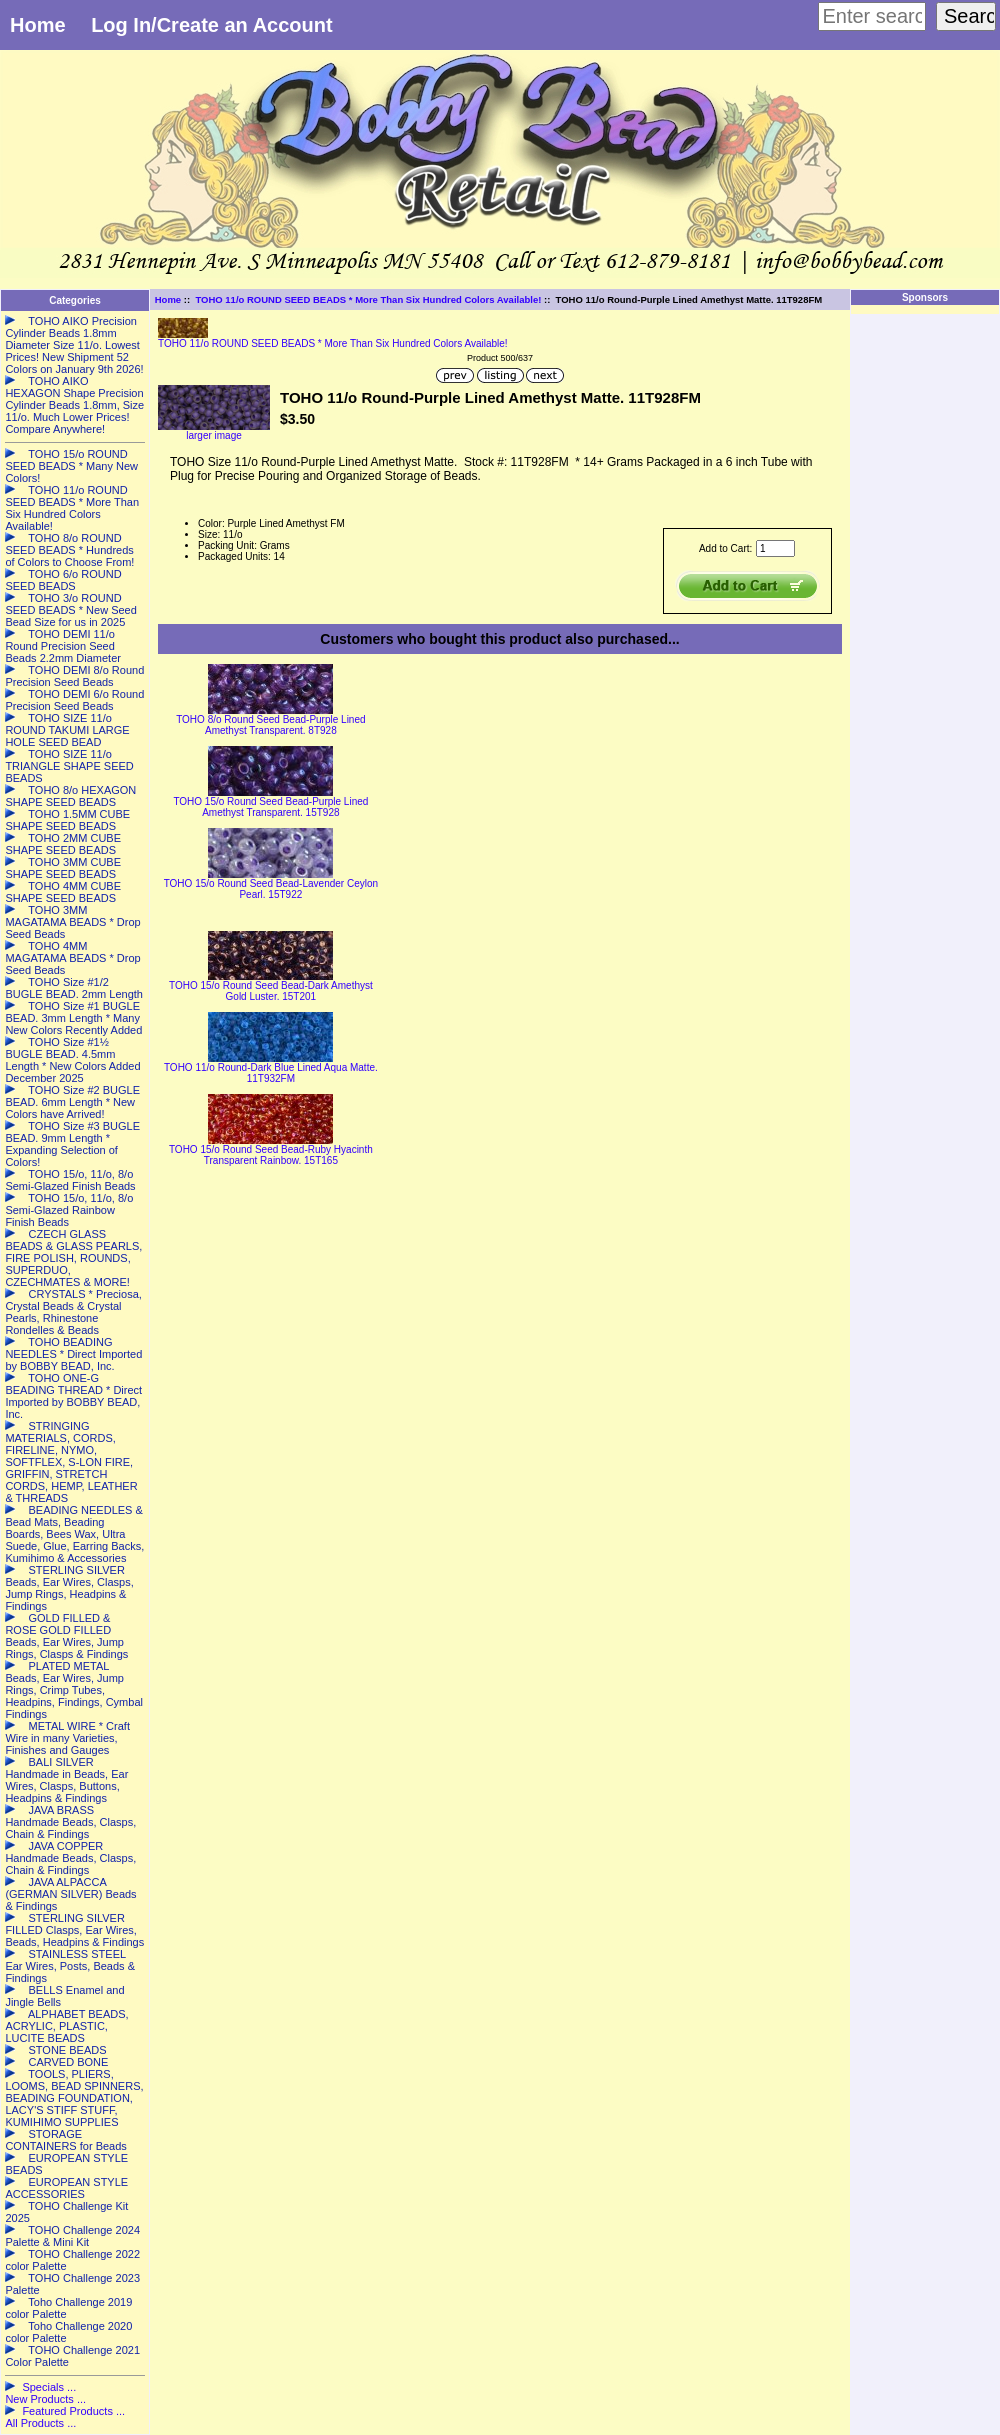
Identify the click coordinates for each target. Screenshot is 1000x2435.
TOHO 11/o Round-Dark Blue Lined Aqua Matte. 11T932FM (271, 1073)
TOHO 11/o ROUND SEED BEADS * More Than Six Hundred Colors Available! (368, 299)
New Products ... (45, 2399)
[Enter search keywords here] (872, 16)
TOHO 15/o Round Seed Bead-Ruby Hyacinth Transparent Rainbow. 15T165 (271, 1155)
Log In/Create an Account (212, 25)
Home (38, 25)
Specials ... (49, 2387)
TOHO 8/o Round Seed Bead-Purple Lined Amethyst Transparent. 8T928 (270, 725)
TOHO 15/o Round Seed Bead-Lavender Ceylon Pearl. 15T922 (271, 889)
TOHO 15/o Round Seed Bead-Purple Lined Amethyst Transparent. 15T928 (270, 807)
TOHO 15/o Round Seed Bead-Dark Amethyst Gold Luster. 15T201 (271, 991)
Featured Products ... (73, 2411)
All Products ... (40, 2423)
